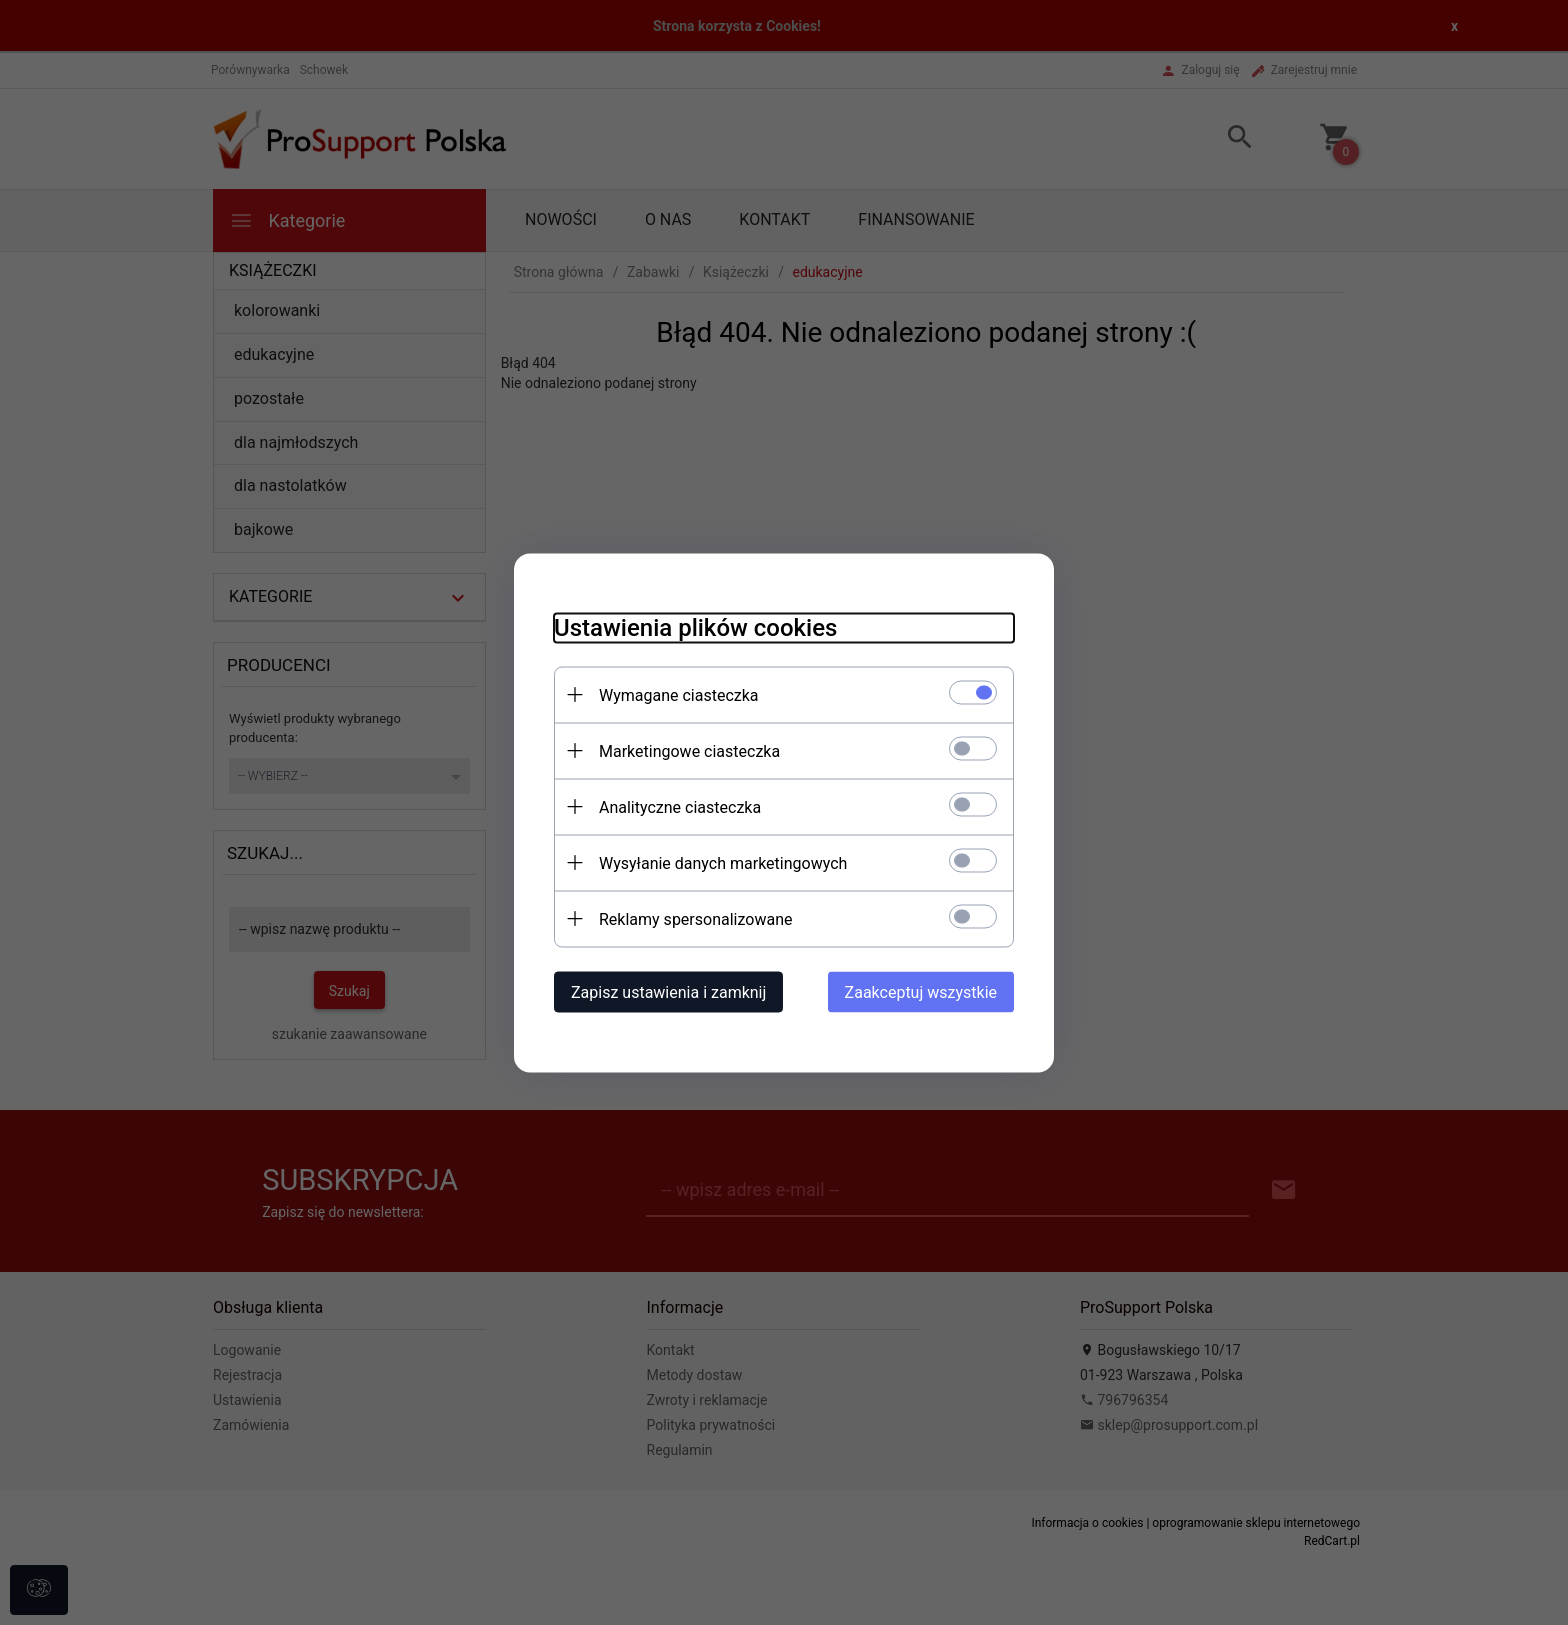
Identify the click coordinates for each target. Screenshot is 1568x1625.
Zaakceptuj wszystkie (921, 991)
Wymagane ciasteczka (679, 694)
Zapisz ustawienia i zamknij (668, 991)
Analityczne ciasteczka (680, 806)
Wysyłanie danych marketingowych (723, 862)
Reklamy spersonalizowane (695, 918)
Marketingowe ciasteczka (689, 750)
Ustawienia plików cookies (695, 627)
